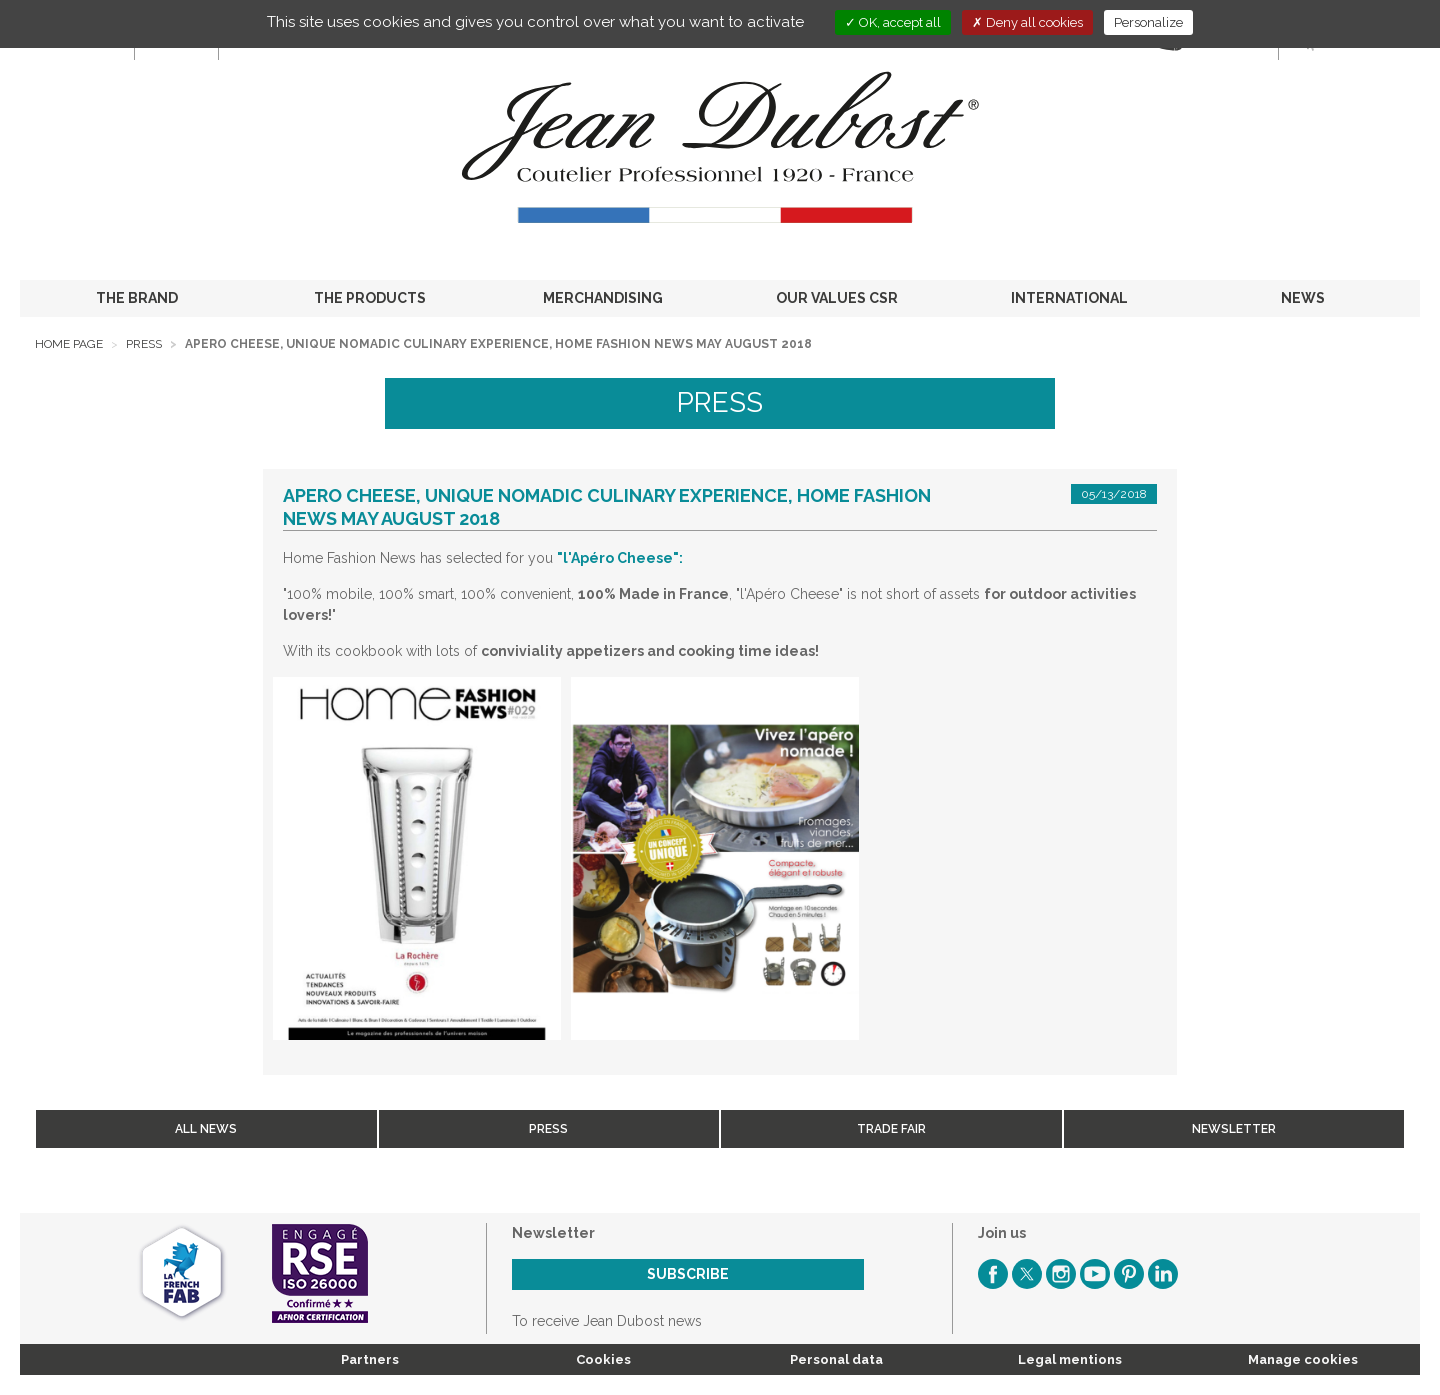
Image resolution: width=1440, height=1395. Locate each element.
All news (206, 1129)
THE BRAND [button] (137, 298)
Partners (370, 1359)
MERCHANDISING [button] (603, 298)
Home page (69, 344)
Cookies (603, 1359)
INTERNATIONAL (1069, 298)
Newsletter (1234, 1129)
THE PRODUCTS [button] (370, 298)
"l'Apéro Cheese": (620, 558)
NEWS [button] (1303, 298)
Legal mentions (1070, 1359)
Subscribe (688, 1274)
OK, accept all (893, 22)
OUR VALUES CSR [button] (837, 298)
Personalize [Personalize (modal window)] (1148, 22)
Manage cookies (1303, 1359)
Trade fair (891, 1129)
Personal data (836, 1359)
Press (144, 344)
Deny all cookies (1027, 22)
